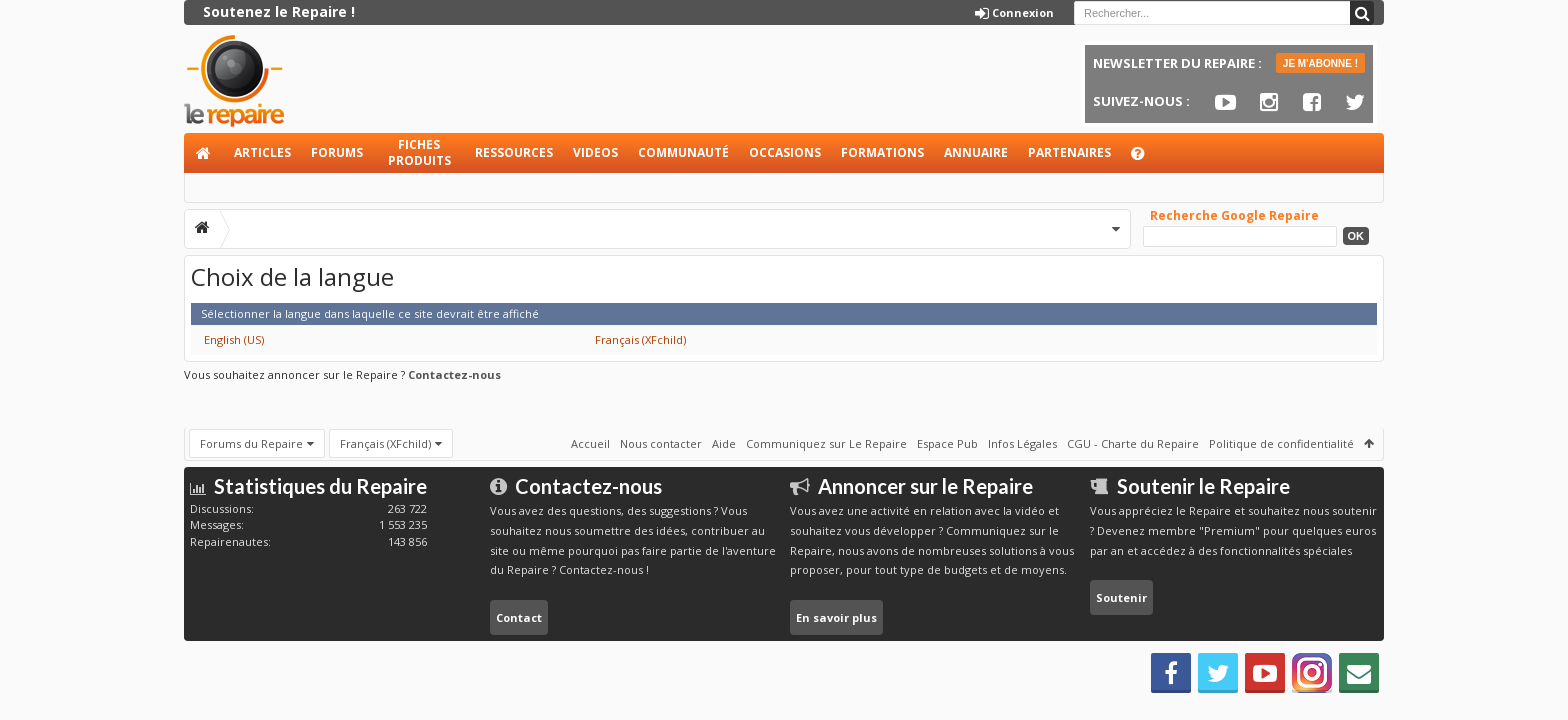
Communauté (683, 152)
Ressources (514, 152)
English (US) (234, 339)
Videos (595, 152)
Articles (262, 152)
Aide (1147, 158)
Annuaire (976, 152)
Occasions (785, 152)
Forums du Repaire (251, 442)
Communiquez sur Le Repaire (826, 442)
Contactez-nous (454, 374)
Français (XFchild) (640, 339)
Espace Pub (947, 442)
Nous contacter (661, 442)
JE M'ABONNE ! (1320, 63)
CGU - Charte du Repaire (1133, 442)
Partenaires (1069, 152)
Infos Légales (1022, 442)
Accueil (204, 153)
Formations (882, 152)
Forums (337, 152)
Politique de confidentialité (1281, 442)
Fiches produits (419, 152)
